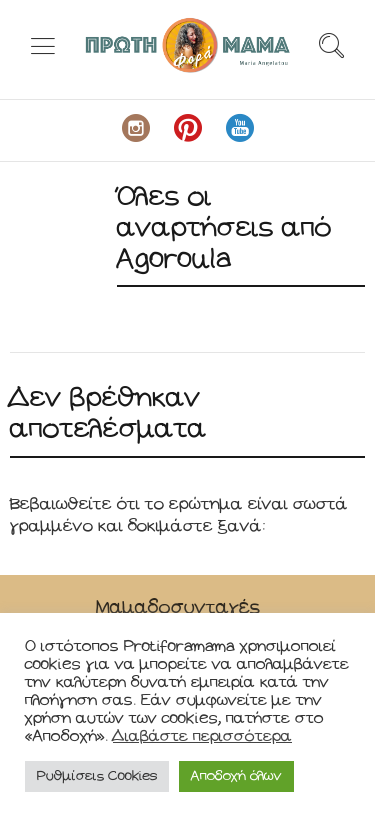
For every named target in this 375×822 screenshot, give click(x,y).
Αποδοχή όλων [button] (236, 776)
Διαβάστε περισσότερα (202, 736)
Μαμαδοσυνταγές (178, 607)
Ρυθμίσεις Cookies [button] (97, 776)
